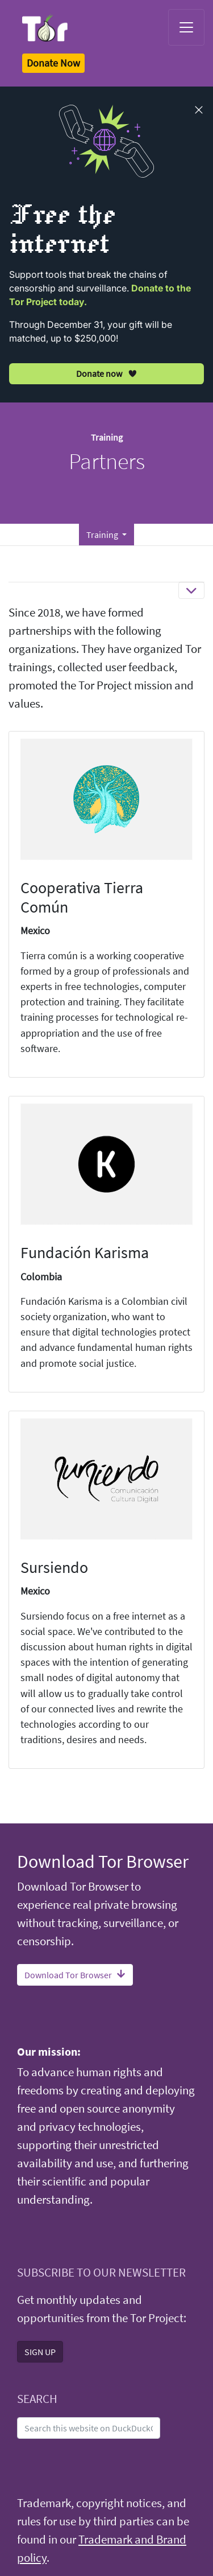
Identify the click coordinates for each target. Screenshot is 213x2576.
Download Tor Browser (75, 1975)
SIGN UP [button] (40, 2351)
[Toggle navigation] (186, 27)
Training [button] (103, 534)
